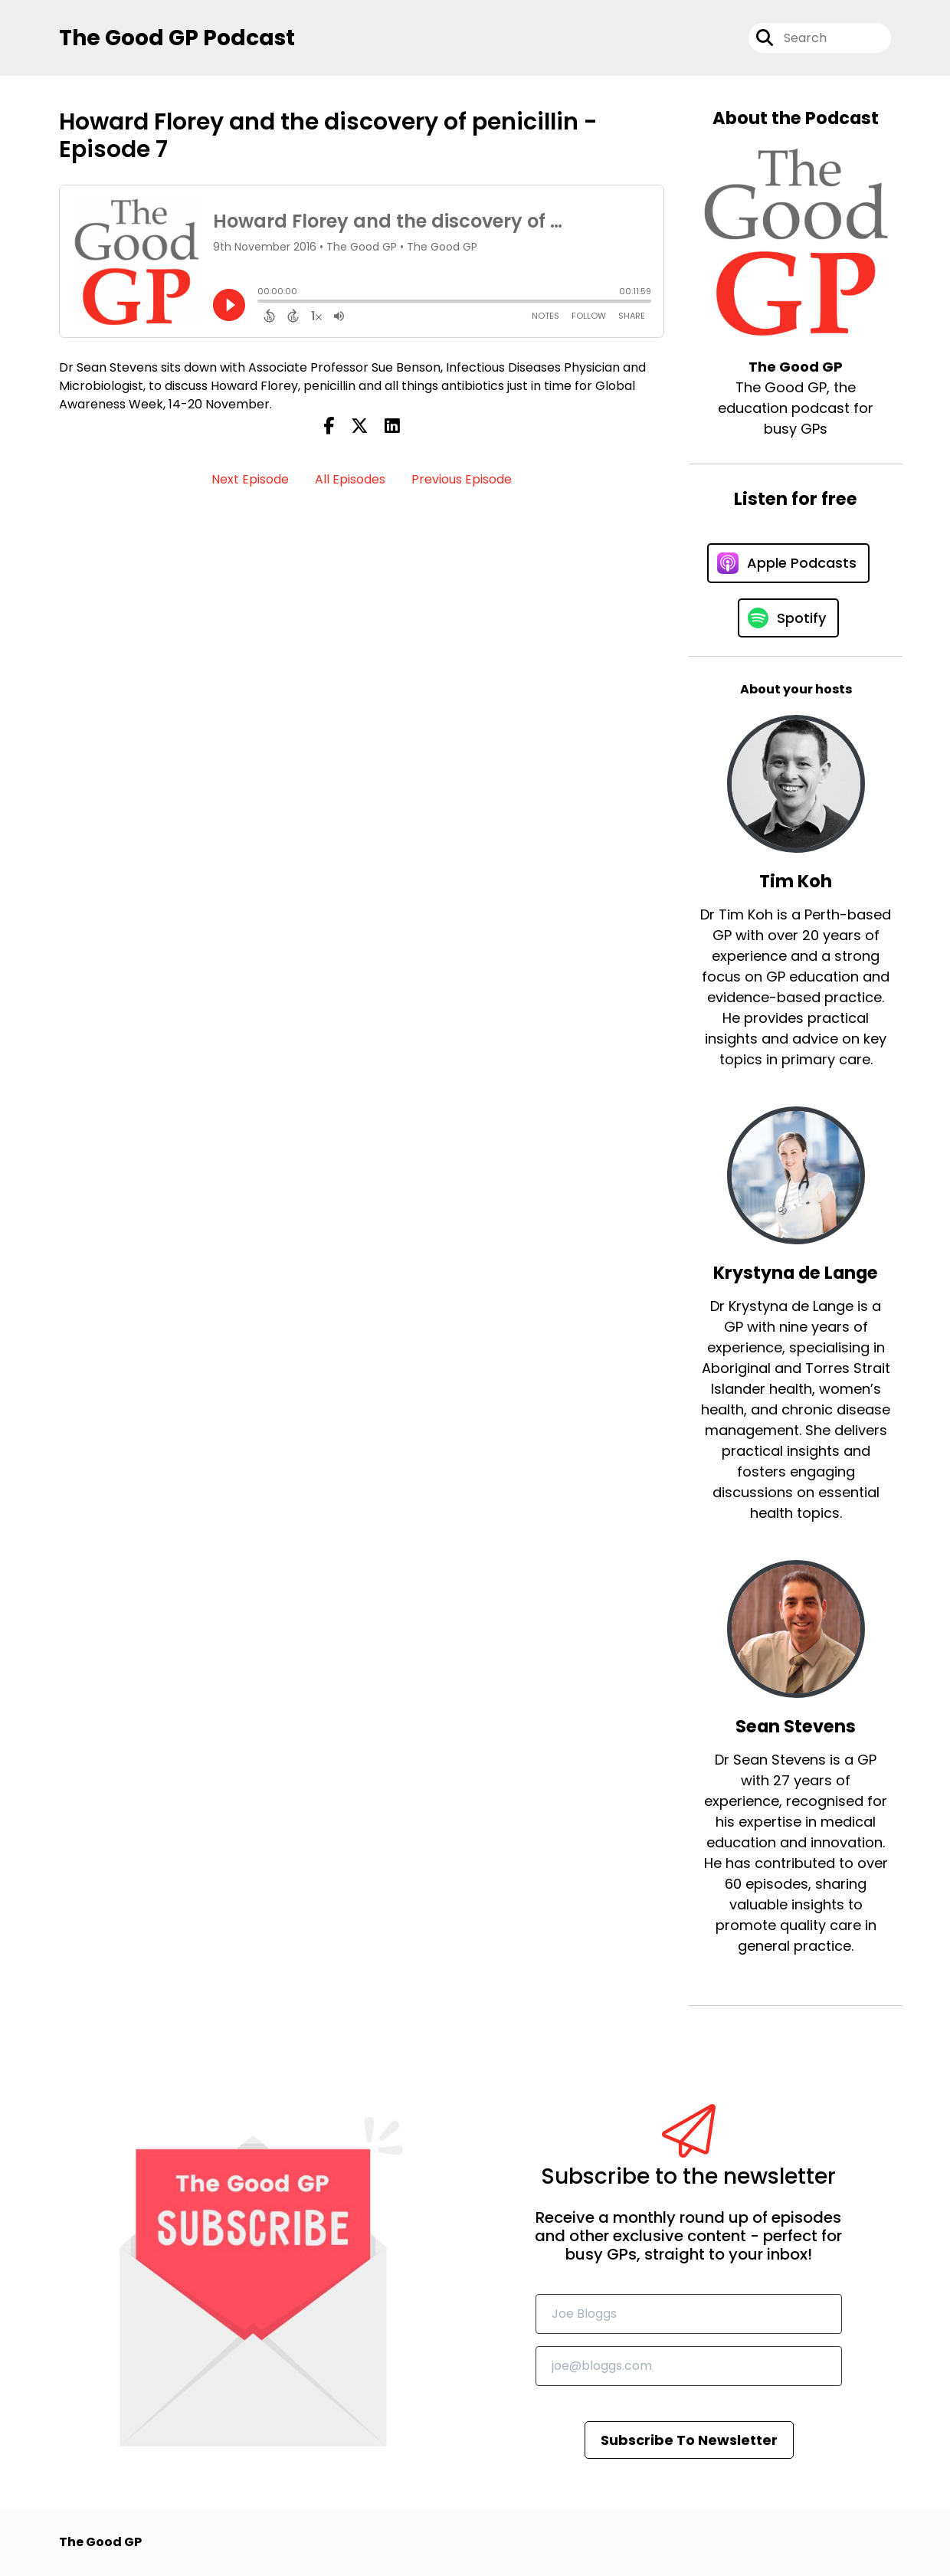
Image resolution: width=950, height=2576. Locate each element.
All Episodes (350, 479)
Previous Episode (461, 479)
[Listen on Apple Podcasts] (788, 563)
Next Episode (250, 479)
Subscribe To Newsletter (689, 2440)
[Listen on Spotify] (788, 617)
